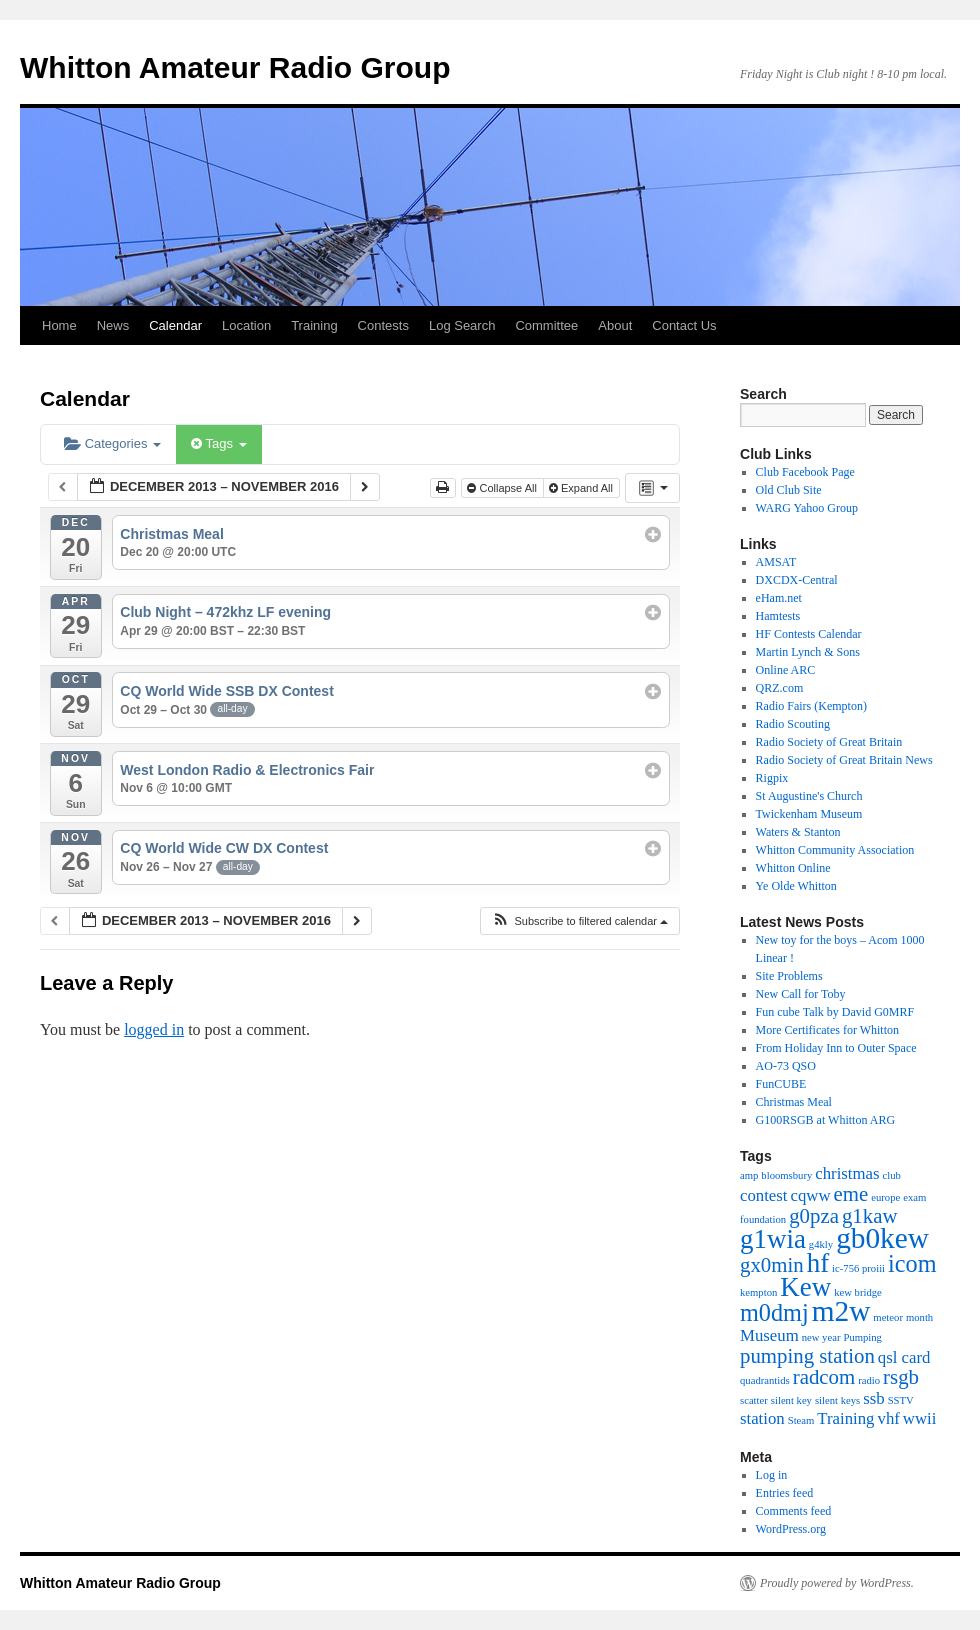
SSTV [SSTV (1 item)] (901, 1400)
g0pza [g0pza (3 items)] (814, 1216)
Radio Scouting (793, 724)
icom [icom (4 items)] (912, 1263)
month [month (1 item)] (919, 1317)
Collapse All (503, 488)
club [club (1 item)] (892, 1175)
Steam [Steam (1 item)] (801, 1420)
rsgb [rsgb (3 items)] (901, 1377)
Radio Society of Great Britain (829, 742)
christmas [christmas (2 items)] (847, 1173)
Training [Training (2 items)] (845, 1418)
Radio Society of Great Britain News (844, 760)
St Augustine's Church (809, 796)
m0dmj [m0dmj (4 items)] (774, 1312)
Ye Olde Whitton (796, 886)
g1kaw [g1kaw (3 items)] (870, 1216)
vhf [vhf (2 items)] (889, 1418)
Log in (772, 1475)
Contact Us (684, 325)
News (113, 325)
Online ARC (786, 670)
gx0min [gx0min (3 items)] (772, 1265)
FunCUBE (781, 1084)
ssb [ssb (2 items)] (873, 1398)
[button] (579, 921)
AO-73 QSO (786, 1066)
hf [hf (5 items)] (818, 1263)
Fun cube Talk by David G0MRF (835, 1012)
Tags (218, 443)
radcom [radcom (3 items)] (824, 1377)
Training (314, 325)
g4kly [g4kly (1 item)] (821, 1244)
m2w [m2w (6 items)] (841, 1311)
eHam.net (779, 598)
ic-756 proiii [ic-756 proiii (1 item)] (858, 1268)
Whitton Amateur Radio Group (235, 67)
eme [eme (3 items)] (851, 1194)
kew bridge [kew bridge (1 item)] (858, 1292)
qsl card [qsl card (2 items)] (904, 1357)
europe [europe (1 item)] (885, 1197)
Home (59, 325)
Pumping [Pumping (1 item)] (862, 1337)
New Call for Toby (801, 994)
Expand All (582, 488)
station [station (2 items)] (762, 1418)
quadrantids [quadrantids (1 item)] (765, 1380)
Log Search (462, 325)
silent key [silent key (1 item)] (791, 1400)
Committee (546, 325)
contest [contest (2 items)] (764, 1195)
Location (246, 325)
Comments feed (794, 1511)
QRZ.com (780, 688)
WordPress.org (791, 1529)
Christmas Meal (794, 1102)
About (615, 325)
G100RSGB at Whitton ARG (825, 1120)
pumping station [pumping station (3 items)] (807, 1356)
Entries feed (785, 1493)
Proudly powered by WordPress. (837, 1583)
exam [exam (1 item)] (914, 1197)
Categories (112, 443)
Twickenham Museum (809, 814)
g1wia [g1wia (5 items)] (773, 1239)
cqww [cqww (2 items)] (811, 1195)
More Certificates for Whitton (827, 1030)
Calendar (175, 325)
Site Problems (789, 976)
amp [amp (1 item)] (749, 1175)
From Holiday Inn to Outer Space (836, 1048)
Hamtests (778, 616)
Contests (383, 325)
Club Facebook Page (805, 472)
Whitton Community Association (835, 850)
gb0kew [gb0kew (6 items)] (882, 1238)
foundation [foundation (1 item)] (763, 1219)
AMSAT (776, 562)
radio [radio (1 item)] (869, 1380)
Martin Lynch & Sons (808, 652)
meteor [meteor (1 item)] (888, 1317)
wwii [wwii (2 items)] (920, 1418)
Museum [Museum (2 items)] (769, 1335)
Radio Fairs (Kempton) (811, 706)
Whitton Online (793, 868)
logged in (154, 1029)
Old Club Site (789, 490)
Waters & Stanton (798, 832)
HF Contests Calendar (809, 634)
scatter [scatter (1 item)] (754, 1400)
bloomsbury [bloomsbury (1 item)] (786, 1175)
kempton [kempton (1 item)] (758, 1292)
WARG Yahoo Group (807, 508)
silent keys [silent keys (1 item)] (837, 1400)
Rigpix (772, 778)
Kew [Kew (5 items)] (805, 1287)
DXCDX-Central (797, 580)
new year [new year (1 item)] (821, 1337)
